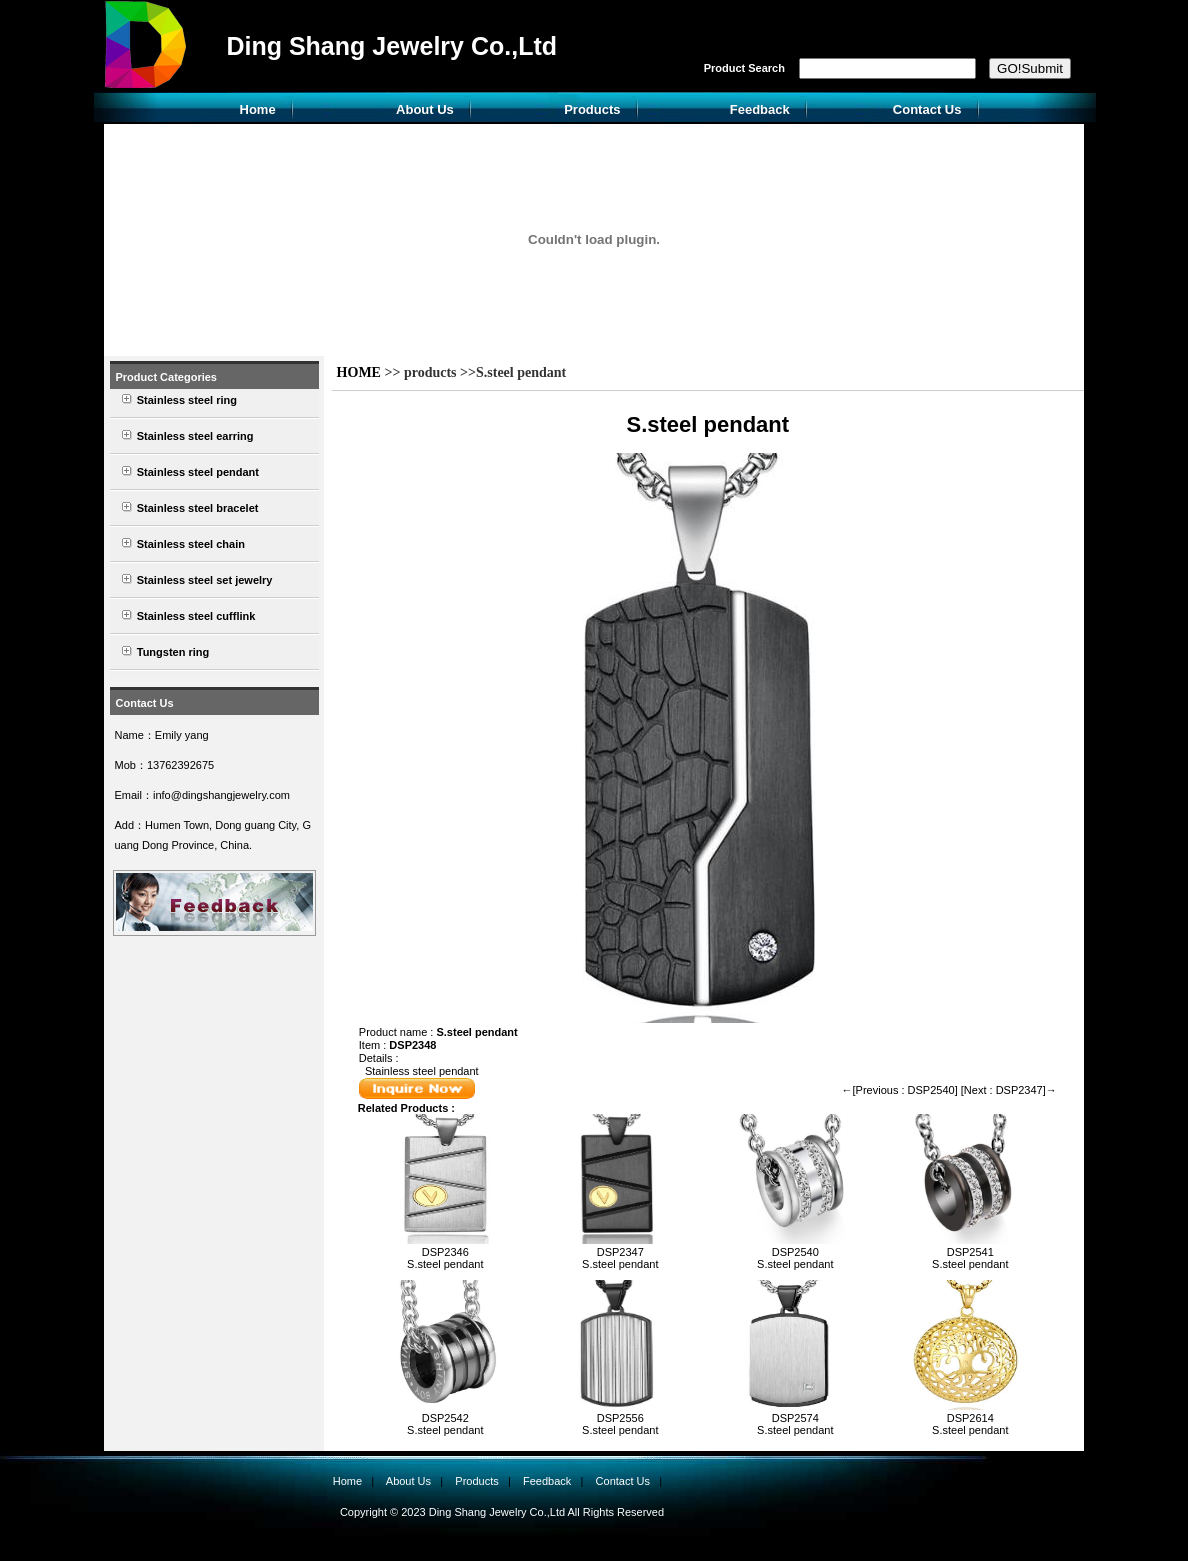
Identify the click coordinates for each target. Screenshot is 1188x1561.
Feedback (760, 109)
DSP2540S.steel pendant (795, 1258)
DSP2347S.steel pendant (620, 1258)
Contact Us (927, 109)
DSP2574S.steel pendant (795, 1424)
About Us (425, 109)
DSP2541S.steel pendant (970, 1258)
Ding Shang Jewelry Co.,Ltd (391, 46)
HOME (359, 372)
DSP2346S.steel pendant (445, 1258)
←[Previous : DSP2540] (900, 1090)
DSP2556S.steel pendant (620, 1424)
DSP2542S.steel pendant (445, 1424)
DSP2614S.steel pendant (970, 1424)
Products (592, 109)
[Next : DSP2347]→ (1009, 1090)
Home (258, 109)
